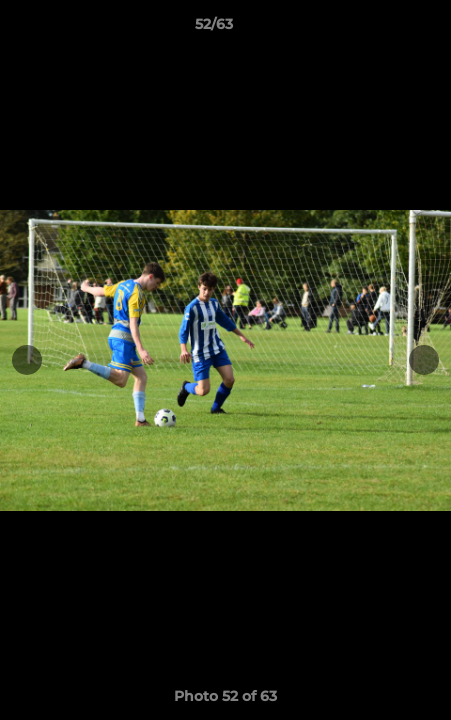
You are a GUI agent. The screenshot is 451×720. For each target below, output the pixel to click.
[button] (379, 29)
